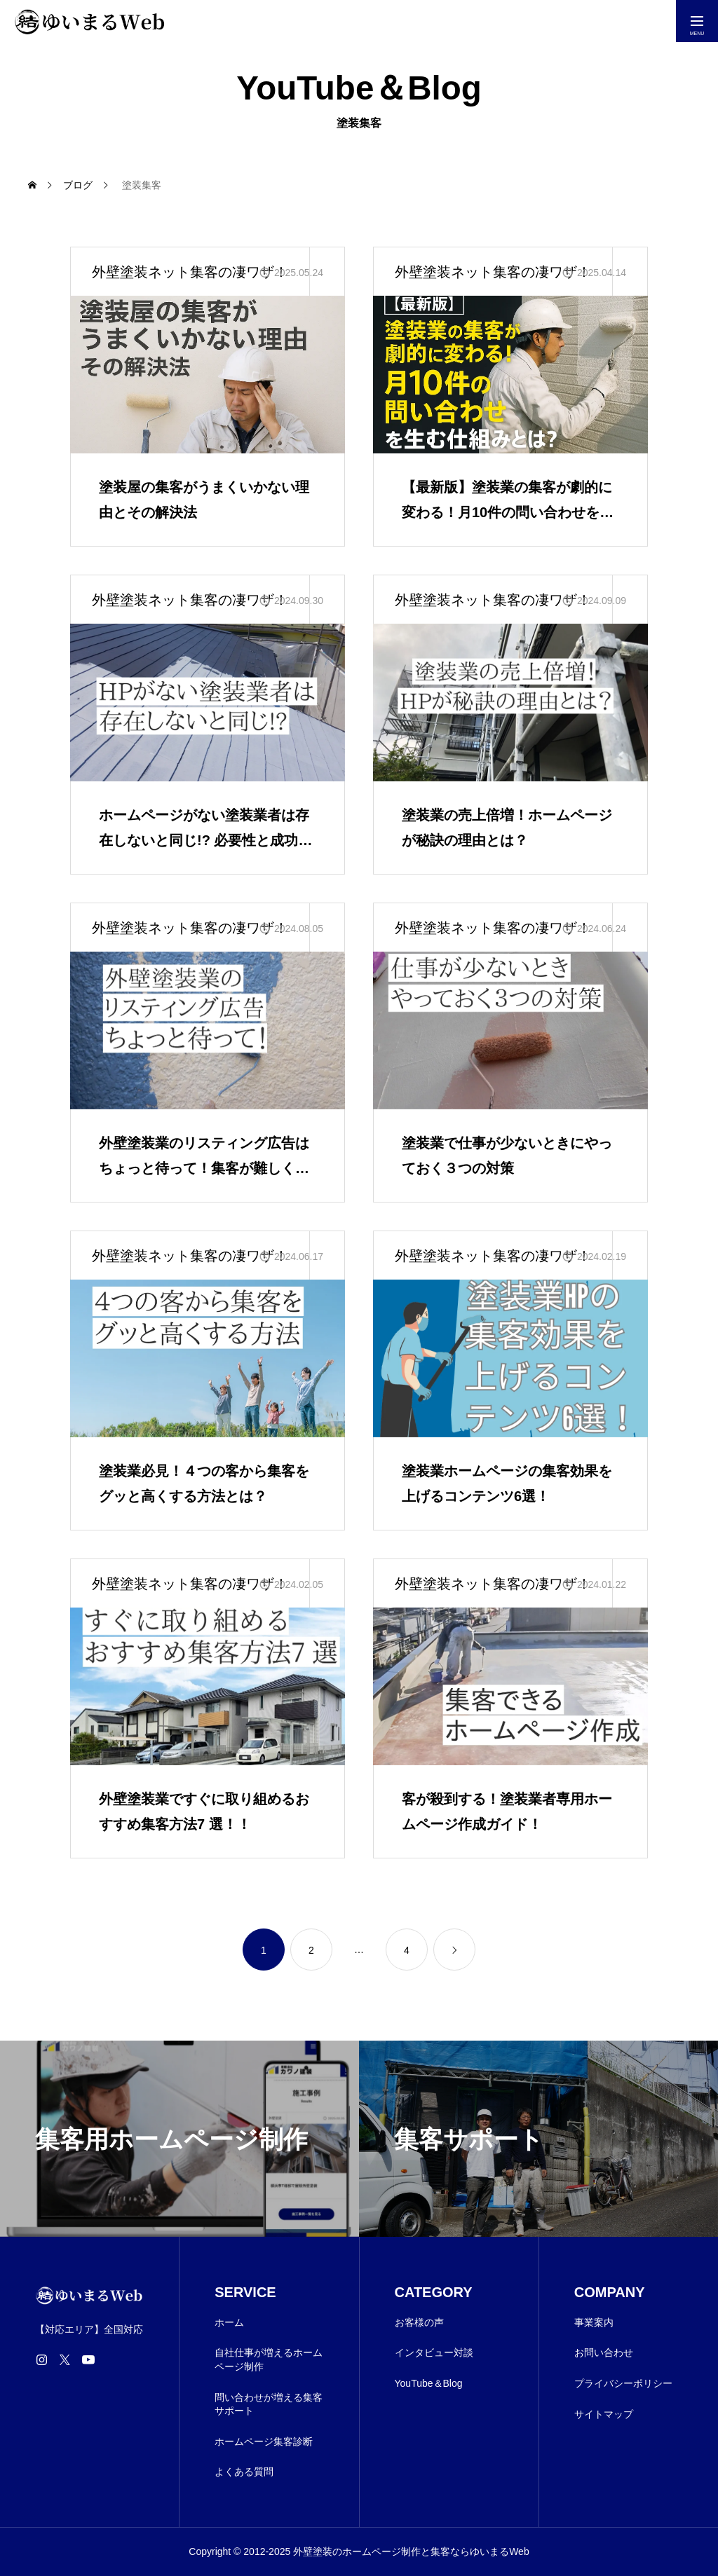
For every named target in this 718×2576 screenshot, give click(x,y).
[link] (454, 1949)
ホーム (229, 2322)
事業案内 (594, 2322)
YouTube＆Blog (429, 2383)
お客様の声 (419, 2322)
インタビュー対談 (434, 2352)
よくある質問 (244, 2471)
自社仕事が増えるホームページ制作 (269, 2359)
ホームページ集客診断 (264, 2441)
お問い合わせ (603, 2352)
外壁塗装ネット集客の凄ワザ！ (190, 272)
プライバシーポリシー (623, 2383)
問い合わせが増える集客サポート (269, 2404)
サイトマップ (603, 2414)
